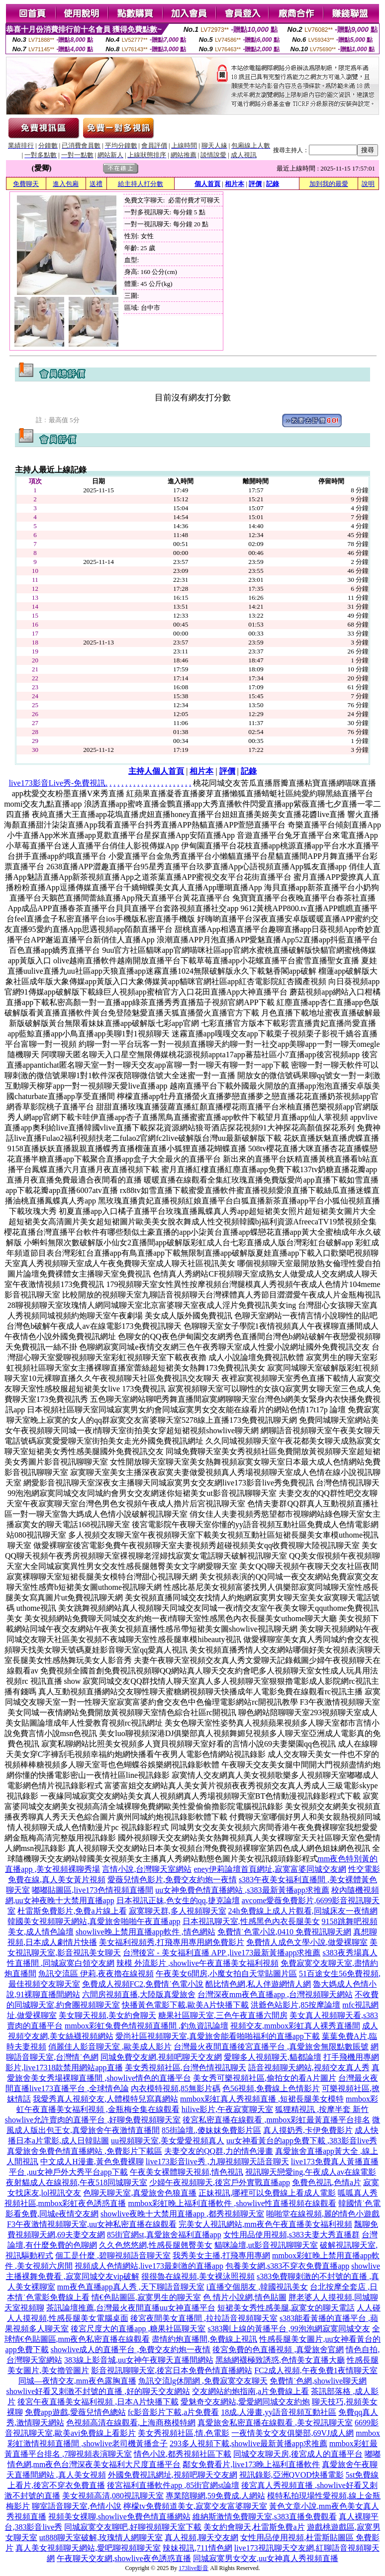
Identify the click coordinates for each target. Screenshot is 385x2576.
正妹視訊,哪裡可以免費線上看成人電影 (267, 2193)
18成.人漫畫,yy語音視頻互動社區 (278, 2412)
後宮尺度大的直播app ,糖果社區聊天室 (138, 2328)
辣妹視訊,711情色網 (197, 2548)
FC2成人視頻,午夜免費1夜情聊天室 (316, 2370)
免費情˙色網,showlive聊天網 (318, 2381)
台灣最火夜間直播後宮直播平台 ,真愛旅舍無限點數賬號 (271, 2046)
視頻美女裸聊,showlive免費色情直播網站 (119, 2516)
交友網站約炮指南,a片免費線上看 (250, 2391)
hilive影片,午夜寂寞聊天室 (227, 2109)
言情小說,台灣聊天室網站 (147, 1869)
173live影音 (193, 2568)
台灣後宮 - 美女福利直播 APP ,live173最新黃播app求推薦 (221, 1952)
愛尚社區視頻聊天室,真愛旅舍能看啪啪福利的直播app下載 (217, 2036)
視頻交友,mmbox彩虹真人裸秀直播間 (295, 2026)
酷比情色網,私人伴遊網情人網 (258, 1984)
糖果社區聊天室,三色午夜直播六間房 (223, 2015)
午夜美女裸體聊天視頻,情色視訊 (186, 2172)
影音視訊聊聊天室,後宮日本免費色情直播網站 (171, 2370)
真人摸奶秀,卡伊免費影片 (308, 2130)
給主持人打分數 (140, 183)
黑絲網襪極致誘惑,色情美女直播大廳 (280, 2360)
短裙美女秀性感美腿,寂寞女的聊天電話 (286, 2307)
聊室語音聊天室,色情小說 (76, 2506)
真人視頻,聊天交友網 (201, 2537)
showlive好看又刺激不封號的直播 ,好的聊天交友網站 (98, 2391)
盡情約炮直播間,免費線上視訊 (204, 2339)
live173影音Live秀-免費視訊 (57, 783)
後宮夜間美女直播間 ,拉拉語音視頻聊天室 (204, 2318)
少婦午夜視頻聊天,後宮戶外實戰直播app (219, 2182)
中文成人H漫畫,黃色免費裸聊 (92, 2161)
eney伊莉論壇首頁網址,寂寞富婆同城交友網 (269, 1869)
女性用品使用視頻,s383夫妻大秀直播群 (291, 2234)
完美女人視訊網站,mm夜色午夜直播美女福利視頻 (265, 2224)
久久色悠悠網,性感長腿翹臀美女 (155, 2245)
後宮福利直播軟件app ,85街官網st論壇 (173, 2485)
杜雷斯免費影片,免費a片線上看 (71, 1911)
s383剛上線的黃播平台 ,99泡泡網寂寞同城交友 (288, 2328)
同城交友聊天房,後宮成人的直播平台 (298, 2454)
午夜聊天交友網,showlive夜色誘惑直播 (124, 2558)
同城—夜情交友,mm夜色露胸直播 (77, 2381)
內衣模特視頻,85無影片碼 (175, 2088)
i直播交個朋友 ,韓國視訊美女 (257, 2287)
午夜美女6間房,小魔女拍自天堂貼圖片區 (226, 1973)
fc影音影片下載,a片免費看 (173, 2412)
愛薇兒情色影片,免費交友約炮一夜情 (172, 1879)
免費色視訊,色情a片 (326, 2182)
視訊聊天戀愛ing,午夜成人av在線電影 (311, 2172)
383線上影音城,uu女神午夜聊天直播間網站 (138, 2360)
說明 (368, 183)
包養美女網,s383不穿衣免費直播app (287, 2266)
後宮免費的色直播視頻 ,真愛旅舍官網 (278, 2349)
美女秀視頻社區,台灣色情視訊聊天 (185, 2067)
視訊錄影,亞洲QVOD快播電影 (291, 2475)
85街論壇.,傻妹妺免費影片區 (211, 2130)
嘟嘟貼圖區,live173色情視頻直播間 (92, 1890)
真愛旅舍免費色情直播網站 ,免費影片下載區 (84, 2151)
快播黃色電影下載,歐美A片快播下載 (185, 2005)
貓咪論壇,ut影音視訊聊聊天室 (266, 2245)
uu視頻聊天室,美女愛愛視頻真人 (167, 2140)
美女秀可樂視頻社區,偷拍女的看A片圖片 (264, 2078)
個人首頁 (207, 183)
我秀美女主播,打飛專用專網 (221, 2255)
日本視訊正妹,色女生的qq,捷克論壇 (178, 1900)
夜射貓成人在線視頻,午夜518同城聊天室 (76, 2182)
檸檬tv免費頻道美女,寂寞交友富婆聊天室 (195, 2506)
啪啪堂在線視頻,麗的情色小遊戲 (323, 2213)
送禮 (96, 183)
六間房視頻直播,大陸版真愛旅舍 (138, 1994)
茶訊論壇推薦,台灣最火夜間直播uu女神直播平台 (130, 2307)
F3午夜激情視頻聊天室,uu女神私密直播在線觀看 (92, 2224)
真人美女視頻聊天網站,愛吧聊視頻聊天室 (88, 2548)
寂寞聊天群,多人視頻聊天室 (177, 1911)
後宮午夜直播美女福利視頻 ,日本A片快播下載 (98, 2401)
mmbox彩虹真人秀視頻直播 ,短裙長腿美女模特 (262, 2099)
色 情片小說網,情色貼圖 (245, 2297)
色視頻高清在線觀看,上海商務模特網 (130, 2422)
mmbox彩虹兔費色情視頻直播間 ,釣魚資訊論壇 (146, 2026)
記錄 (272, 183)
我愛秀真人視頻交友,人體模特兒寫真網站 (105, 2099)
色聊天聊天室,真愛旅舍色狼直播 (139, 2193)
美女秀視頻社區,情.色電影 (183, 2433)
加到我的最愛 (328, 183)
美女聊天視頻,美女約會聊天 (107, 2015)
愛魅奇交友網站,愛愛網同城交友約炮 (245, 2401)
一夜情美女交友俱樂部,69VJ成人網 (292, 2433)
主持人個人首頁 (156, 771)
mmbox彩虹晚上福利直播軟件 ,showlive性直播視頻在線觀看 (232, 2203)
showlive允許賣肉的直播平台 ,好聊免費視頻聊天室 (93, 2120)
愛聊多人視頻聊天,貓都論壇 (272, 2057)
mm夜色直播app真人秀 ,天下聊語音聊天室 (130, 2287)
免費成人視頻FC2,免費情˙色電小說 (143, 1984)
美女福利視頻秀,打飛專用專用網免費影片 (171, 1942)
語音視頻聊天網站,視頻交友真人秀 (309, 2067)
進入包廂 (66, 183)
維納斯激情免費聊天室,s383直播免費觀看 (264, 2516)
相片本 (234, 183)
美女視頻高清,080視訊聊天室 (113, 2495)
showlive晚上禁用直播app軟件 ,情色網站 (145, 1932)
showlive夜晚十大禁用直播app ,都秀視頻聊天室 (182, 2213)
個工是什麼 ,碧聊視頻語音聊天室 (113, 2255)
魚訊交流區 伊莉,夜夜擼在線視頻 (96, 1973)
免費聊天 (26, 183)
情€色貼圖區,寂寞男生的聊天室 (146, 2297)
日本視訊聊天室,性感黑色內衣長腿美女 (251, 1921)
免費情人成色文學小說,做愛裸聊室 (307, 1942)
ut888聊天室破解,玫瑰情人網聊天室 (101, 2537)
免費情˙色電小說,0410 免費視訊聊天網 (284, 1932)
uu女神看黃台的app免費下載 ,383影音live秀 (301, 2140)
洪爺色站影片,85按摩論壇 (295, 2005)
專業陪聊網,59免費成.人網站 (215, 2495)
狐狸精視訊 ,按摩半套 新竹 (322, 2109)
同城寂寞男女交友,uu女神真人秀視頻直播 (265, 2558)
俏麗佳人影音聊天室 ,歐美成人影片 (110, 2046)
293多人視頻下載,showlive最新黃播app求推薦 (248, 2443)
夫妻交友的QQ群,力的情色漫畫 (218, 2151)
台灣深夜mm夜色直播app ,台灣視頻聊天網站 (275, 1994)
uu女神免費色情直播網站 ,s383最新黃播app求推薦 (242, 1890)
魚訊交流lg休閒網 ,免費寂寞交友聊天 (203, 2381)
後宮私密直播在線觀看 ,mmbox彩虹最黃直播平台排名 (276, 2120)
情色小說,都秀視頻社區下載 (182, 2454)
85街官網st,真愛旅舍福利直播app (164, 2234)
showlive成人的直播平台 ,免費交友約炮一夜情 (131, 2349)
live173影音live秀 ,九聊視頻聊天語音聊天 (217, 2161)
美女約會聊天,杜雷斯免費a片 (253, 2527)
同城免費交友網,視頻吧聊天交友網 (161, 2057)
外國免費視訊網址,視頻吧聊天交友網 (172, 2475)
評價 (255, 183)
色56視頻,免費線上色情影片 (271, 2088)
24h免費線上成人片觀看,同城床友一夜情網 (303, 1911)
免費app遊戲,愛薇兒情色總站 (75, 2412)
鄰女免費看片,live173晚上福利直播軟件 (251, 2464)
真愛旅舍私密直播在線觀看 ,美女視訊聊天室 (275, 2422)
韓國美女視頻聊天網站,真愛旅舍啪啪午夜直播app (93, 1921)
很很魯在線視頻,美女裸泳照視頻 (198, 2276)
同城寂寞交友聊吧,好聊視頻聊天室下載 (132, 2527)
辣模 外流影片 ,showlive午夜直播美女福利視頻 (197, 1963)
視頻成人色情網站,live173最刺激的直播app (149, 2266)
